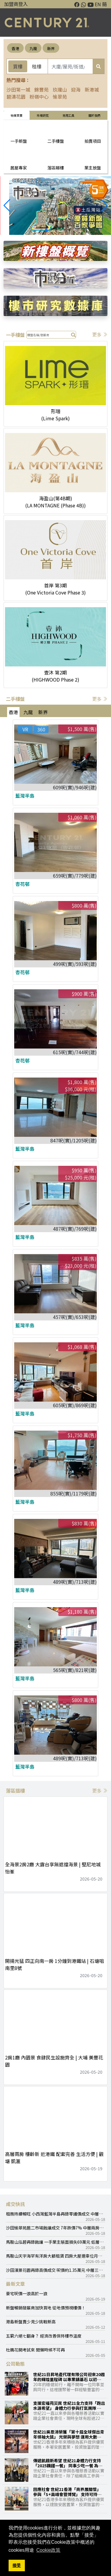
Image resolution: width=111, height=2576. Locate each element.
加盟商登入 (16, 3)
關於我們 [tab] (94, 115)
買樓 (17, 66)
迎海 (76, 89)
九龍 (33, 48)
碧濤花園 (16, 96)
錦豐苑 (41, 89)
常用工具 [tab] (68, 115)
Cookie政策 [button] (48, 2550)
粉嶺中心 (39, 96)
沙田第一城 (18, 89)
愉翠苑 (60, 96)
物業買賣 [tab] (16, 115)
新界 (51, 48)
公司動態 (15, 2363)
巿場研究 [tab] (43, 115)
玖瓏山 (60, 89)
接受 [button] (16, 2565)
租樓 (36, 66)
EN (98, 4)
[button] (104, 205)
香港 (15, 48)
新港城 (92, 89)
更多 (99, 334)
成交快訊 (15, 2204)
